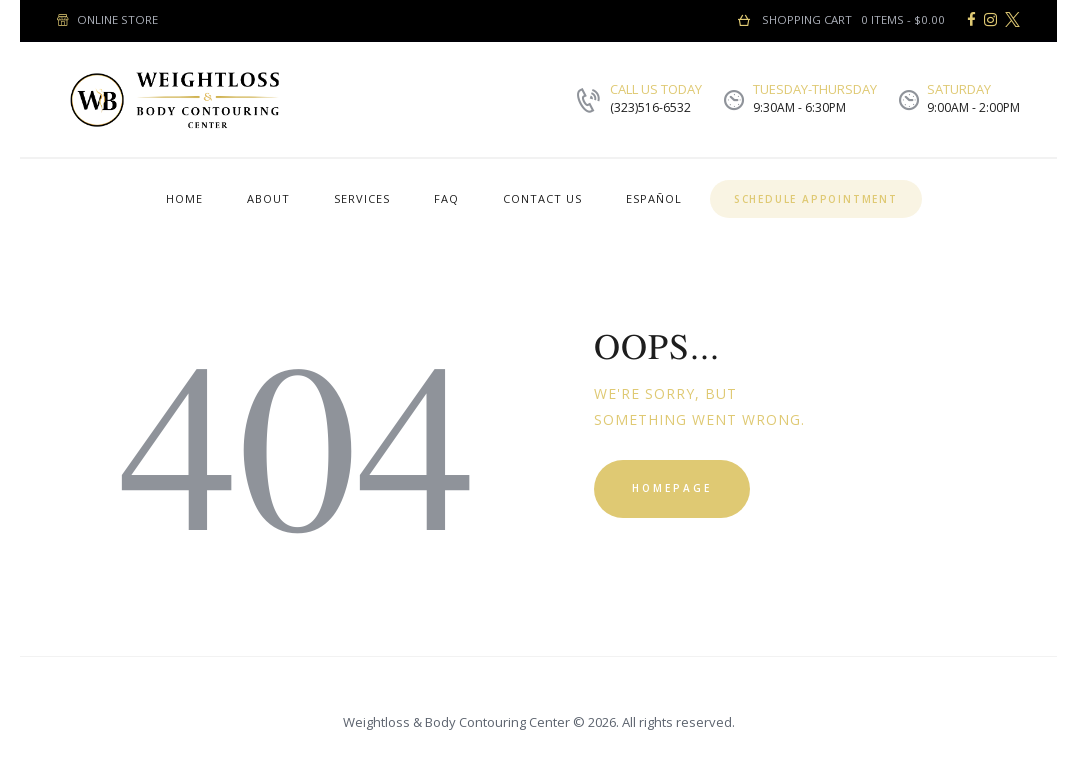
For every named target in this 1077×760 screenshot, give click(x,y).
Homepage (672, 488)
